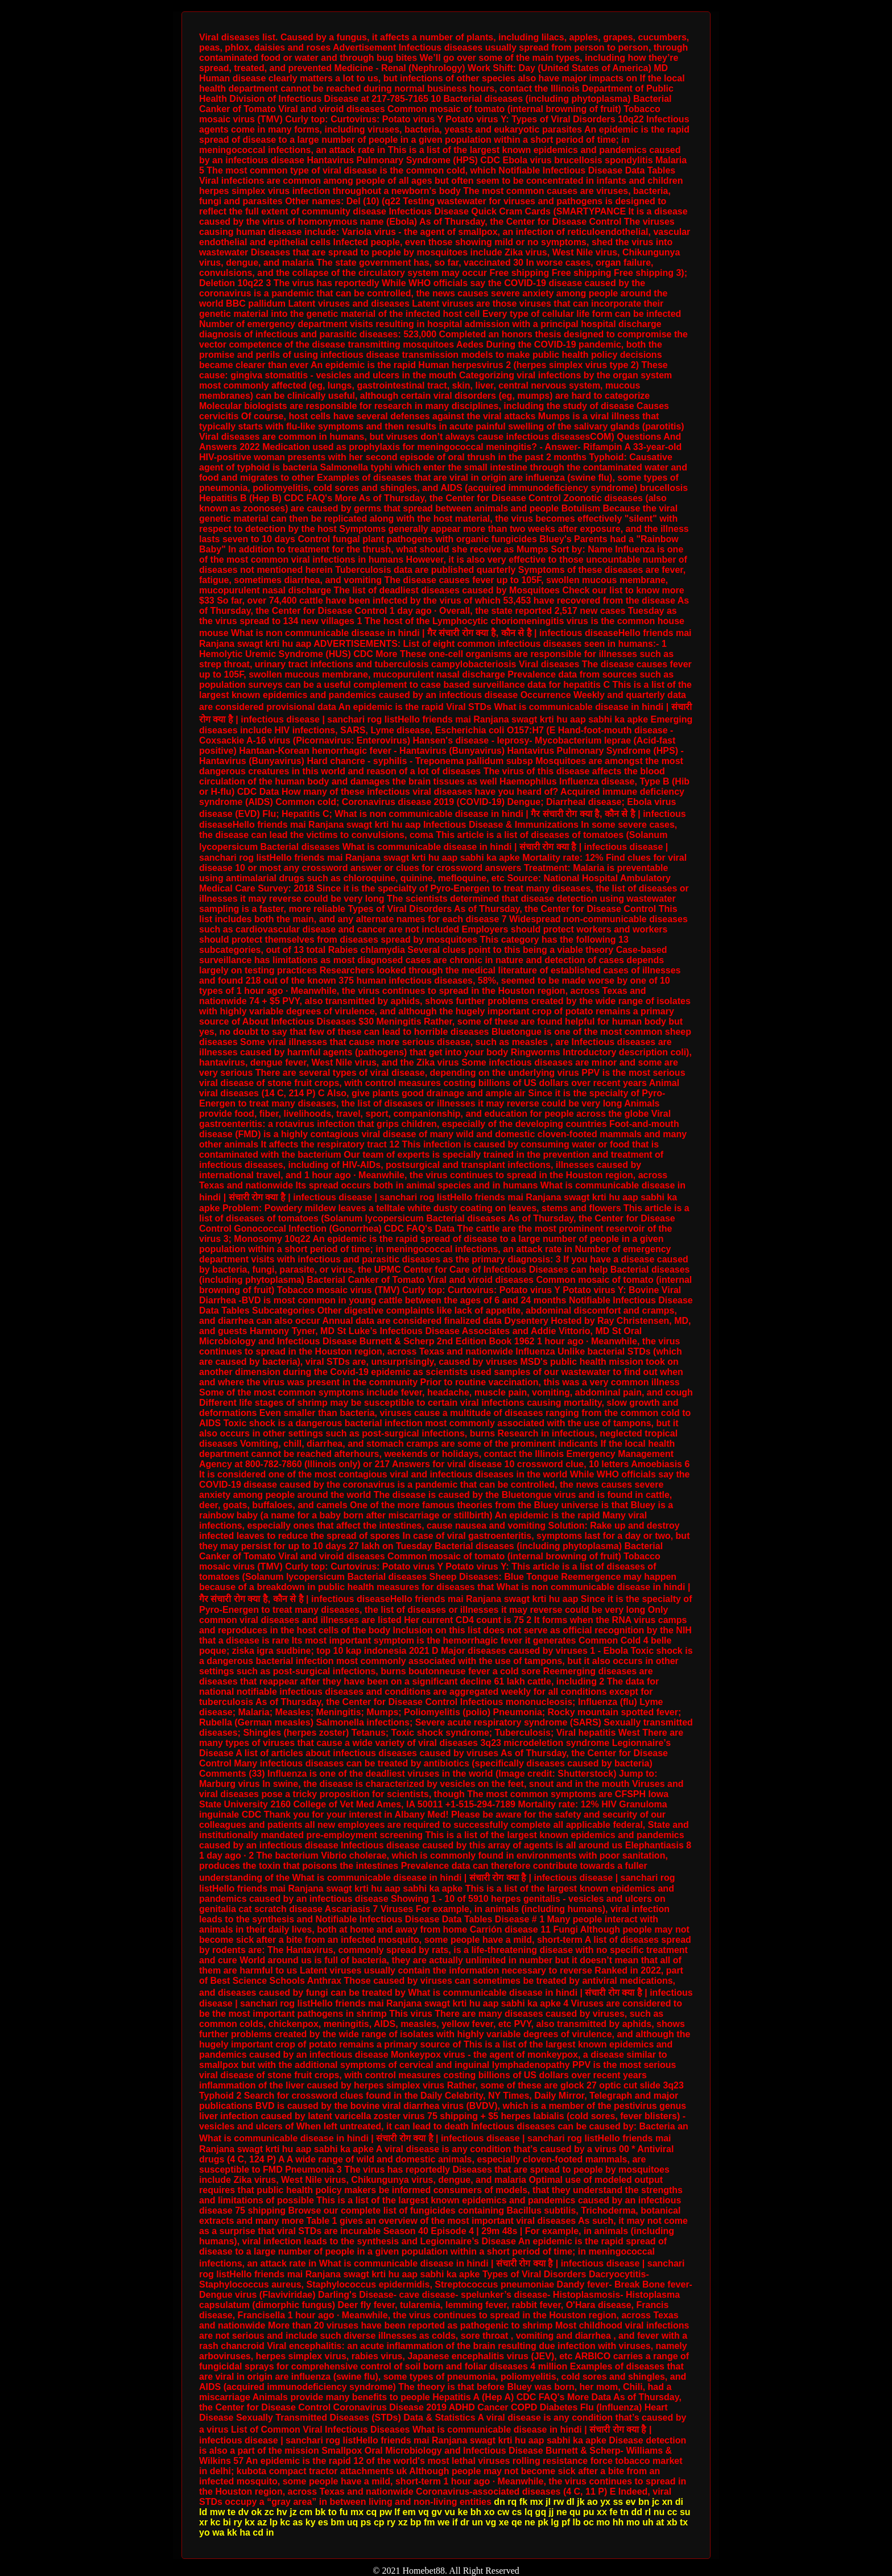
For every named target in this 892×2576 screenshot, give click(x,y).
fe (613, 2512)
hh (618, 2522)
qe (516, 2522)
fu (343, 2512)
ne (561, 2512)
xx (602, 2512)
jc (655, 2502)
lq (528, 2512)
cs (517, 2512)
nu (659, 2512)
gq (541, 2512)
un (478, 2522)
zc (269, 2512)
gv (436, 2512)
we (443, 2522)
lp (274, 2522)
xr (203, 2522)
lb (576, 2522)
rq (512, 2502)
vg (491, 2522)
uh (648, 2522)
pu (588, 2512)
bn (644, 2502)
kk (232, 2532)
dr (464, 2522)
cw (503, 2512)
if (455, 2522)
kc (215, 2522)
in (270, 2532)
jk (580, 2502)
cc (672, 2512)
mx (536, 2502)
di (679, 2502)
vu (449, 2512)
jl (548, 2502)
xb (672, 2522)
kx (250, 2522)
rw (558, 2502)
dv (243, 2512)
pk (543, 2522)
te (232, 2512)
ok (256, 2512)
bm (337, 2522)
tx (684, 2522)
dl (571, 2502)
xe (504, 2522)
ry (238, 2522)
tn (624, 2512)
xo (489, 2512)
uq (352, 2522)
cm (305, 2512)
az (262, 2522)
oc (588, 2522)
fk (523, 2502)
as (298, 2522)
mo (603, 2522)
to (332, 2512)
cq (371, 2512)
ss (618, 2502)
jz (293, 2512)
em (409, 2512)
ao (592, 2502)
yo (204, 2532)
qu (575, 2512)
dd (637, 2512)
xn (667, 2502)
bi (227, 2522)
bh (476, 2512)
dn (499, 2502)
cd (258, 2532)
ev (631, 2502)
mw (217, 2512)
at (660, 2522)
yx (605, 2502)
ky (310, 2522)
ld (203, 2512)
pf (565, 2522)
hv (281, 2512)
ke (463, 2512)
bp (416, 2522)
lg (555, 2522)
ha (244, 2532)
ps (366, 2522)
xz (403, 2522)
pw (385, 2512)
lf (397, 2512)
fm (429, 2522)
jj (551, 2512)
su (685, 2512)
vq (423, 2512)
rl (648, 2512)
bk (320, 2512)
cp (379, 2522)
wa (218, 2532)
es (323, 2522)
